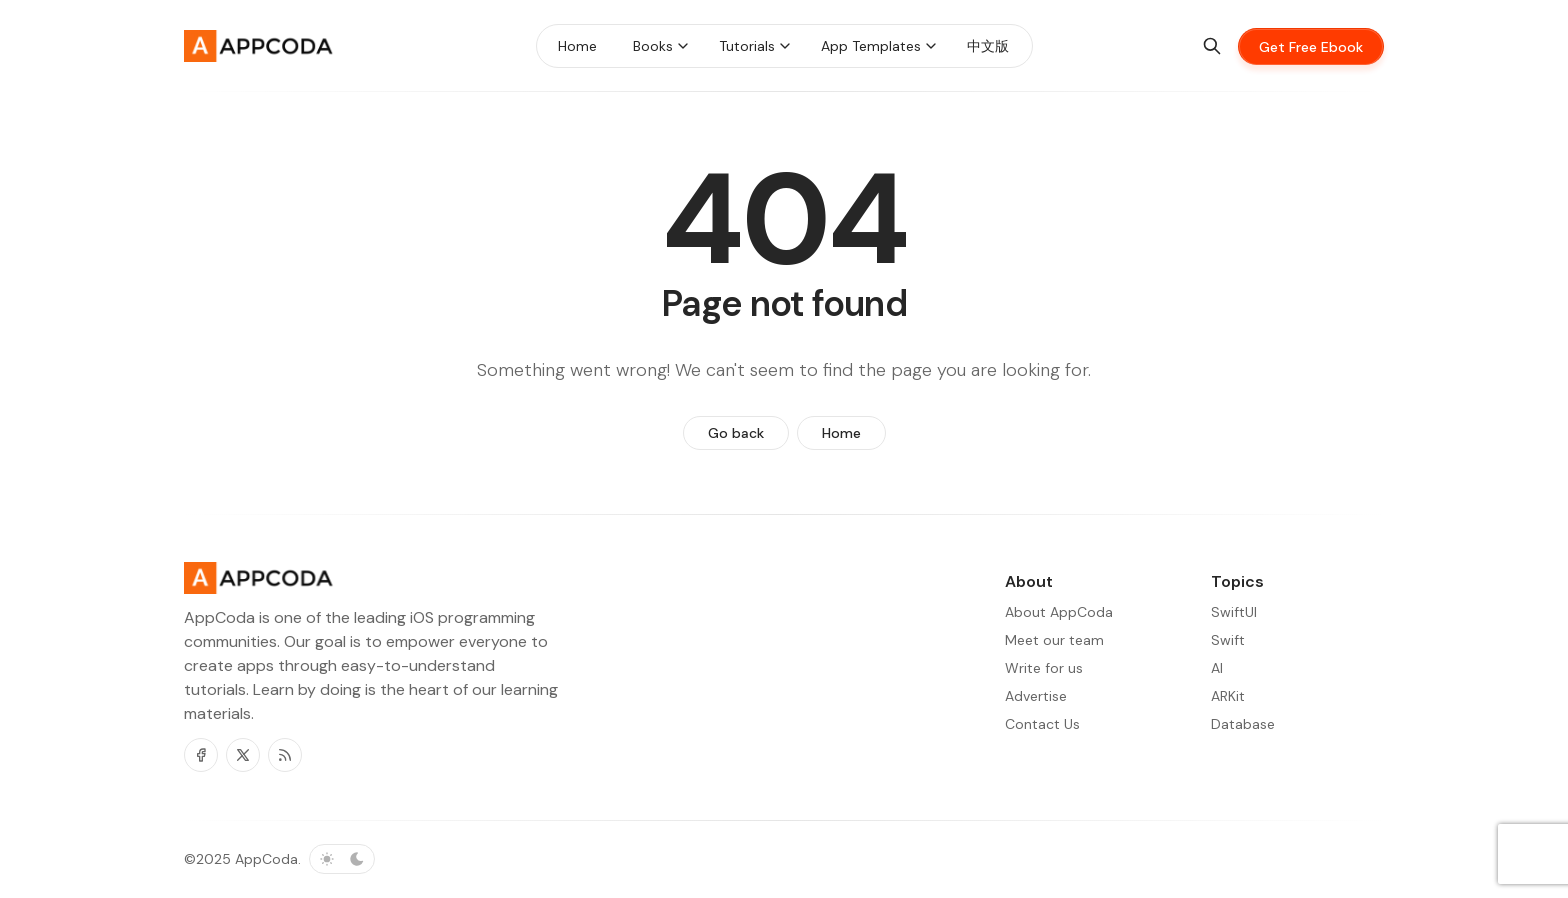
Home (841, 433)
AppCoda (266, 859)
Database (1243, 724)
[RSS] (285, 755)
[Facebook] (201, 755)
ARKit (1228, 696)
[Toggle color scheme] (342, 859)
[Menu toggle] (683, 46)
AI (1217, 668)
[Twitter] (243, 755)
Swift (1228, 640)
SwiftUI (1234, 612)
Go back (736, 433)
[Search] (1212, 46)
